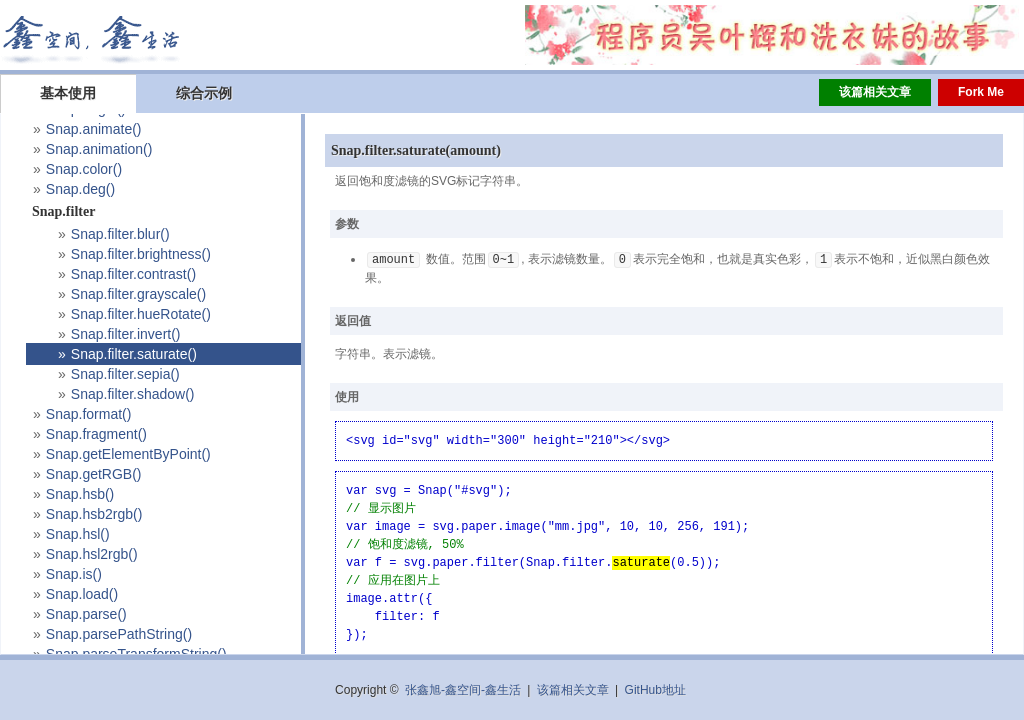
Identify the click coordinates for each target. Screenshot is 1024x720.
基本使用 (68, 93)
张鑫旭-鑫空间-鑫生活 (463, 690)
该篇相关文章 (875, 92)
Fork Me (981, 92)
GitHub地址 (655, 690)
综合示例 (204, 93)
